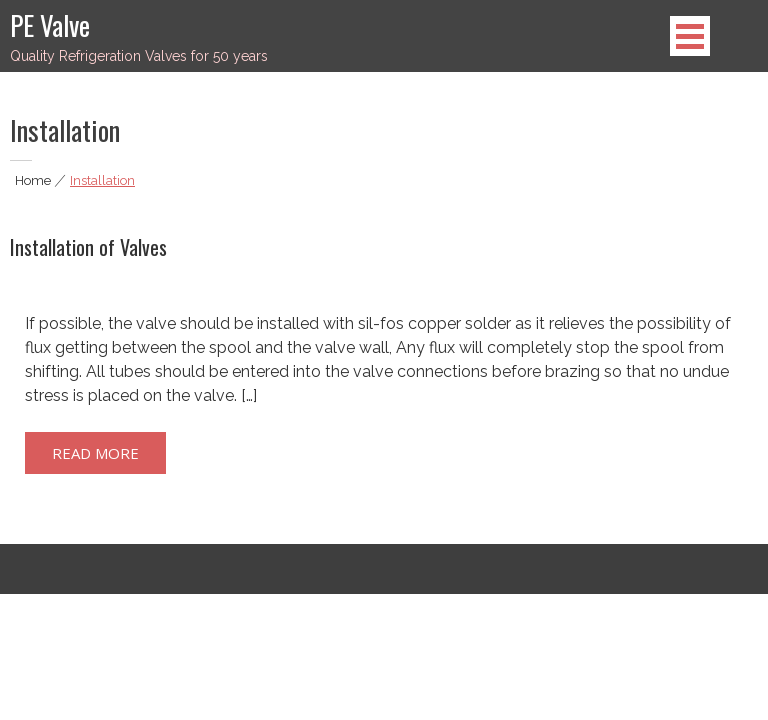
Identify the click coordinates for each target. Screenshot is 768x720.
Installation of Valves (88, 247)
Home (33, 180)
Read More (95, 453)
